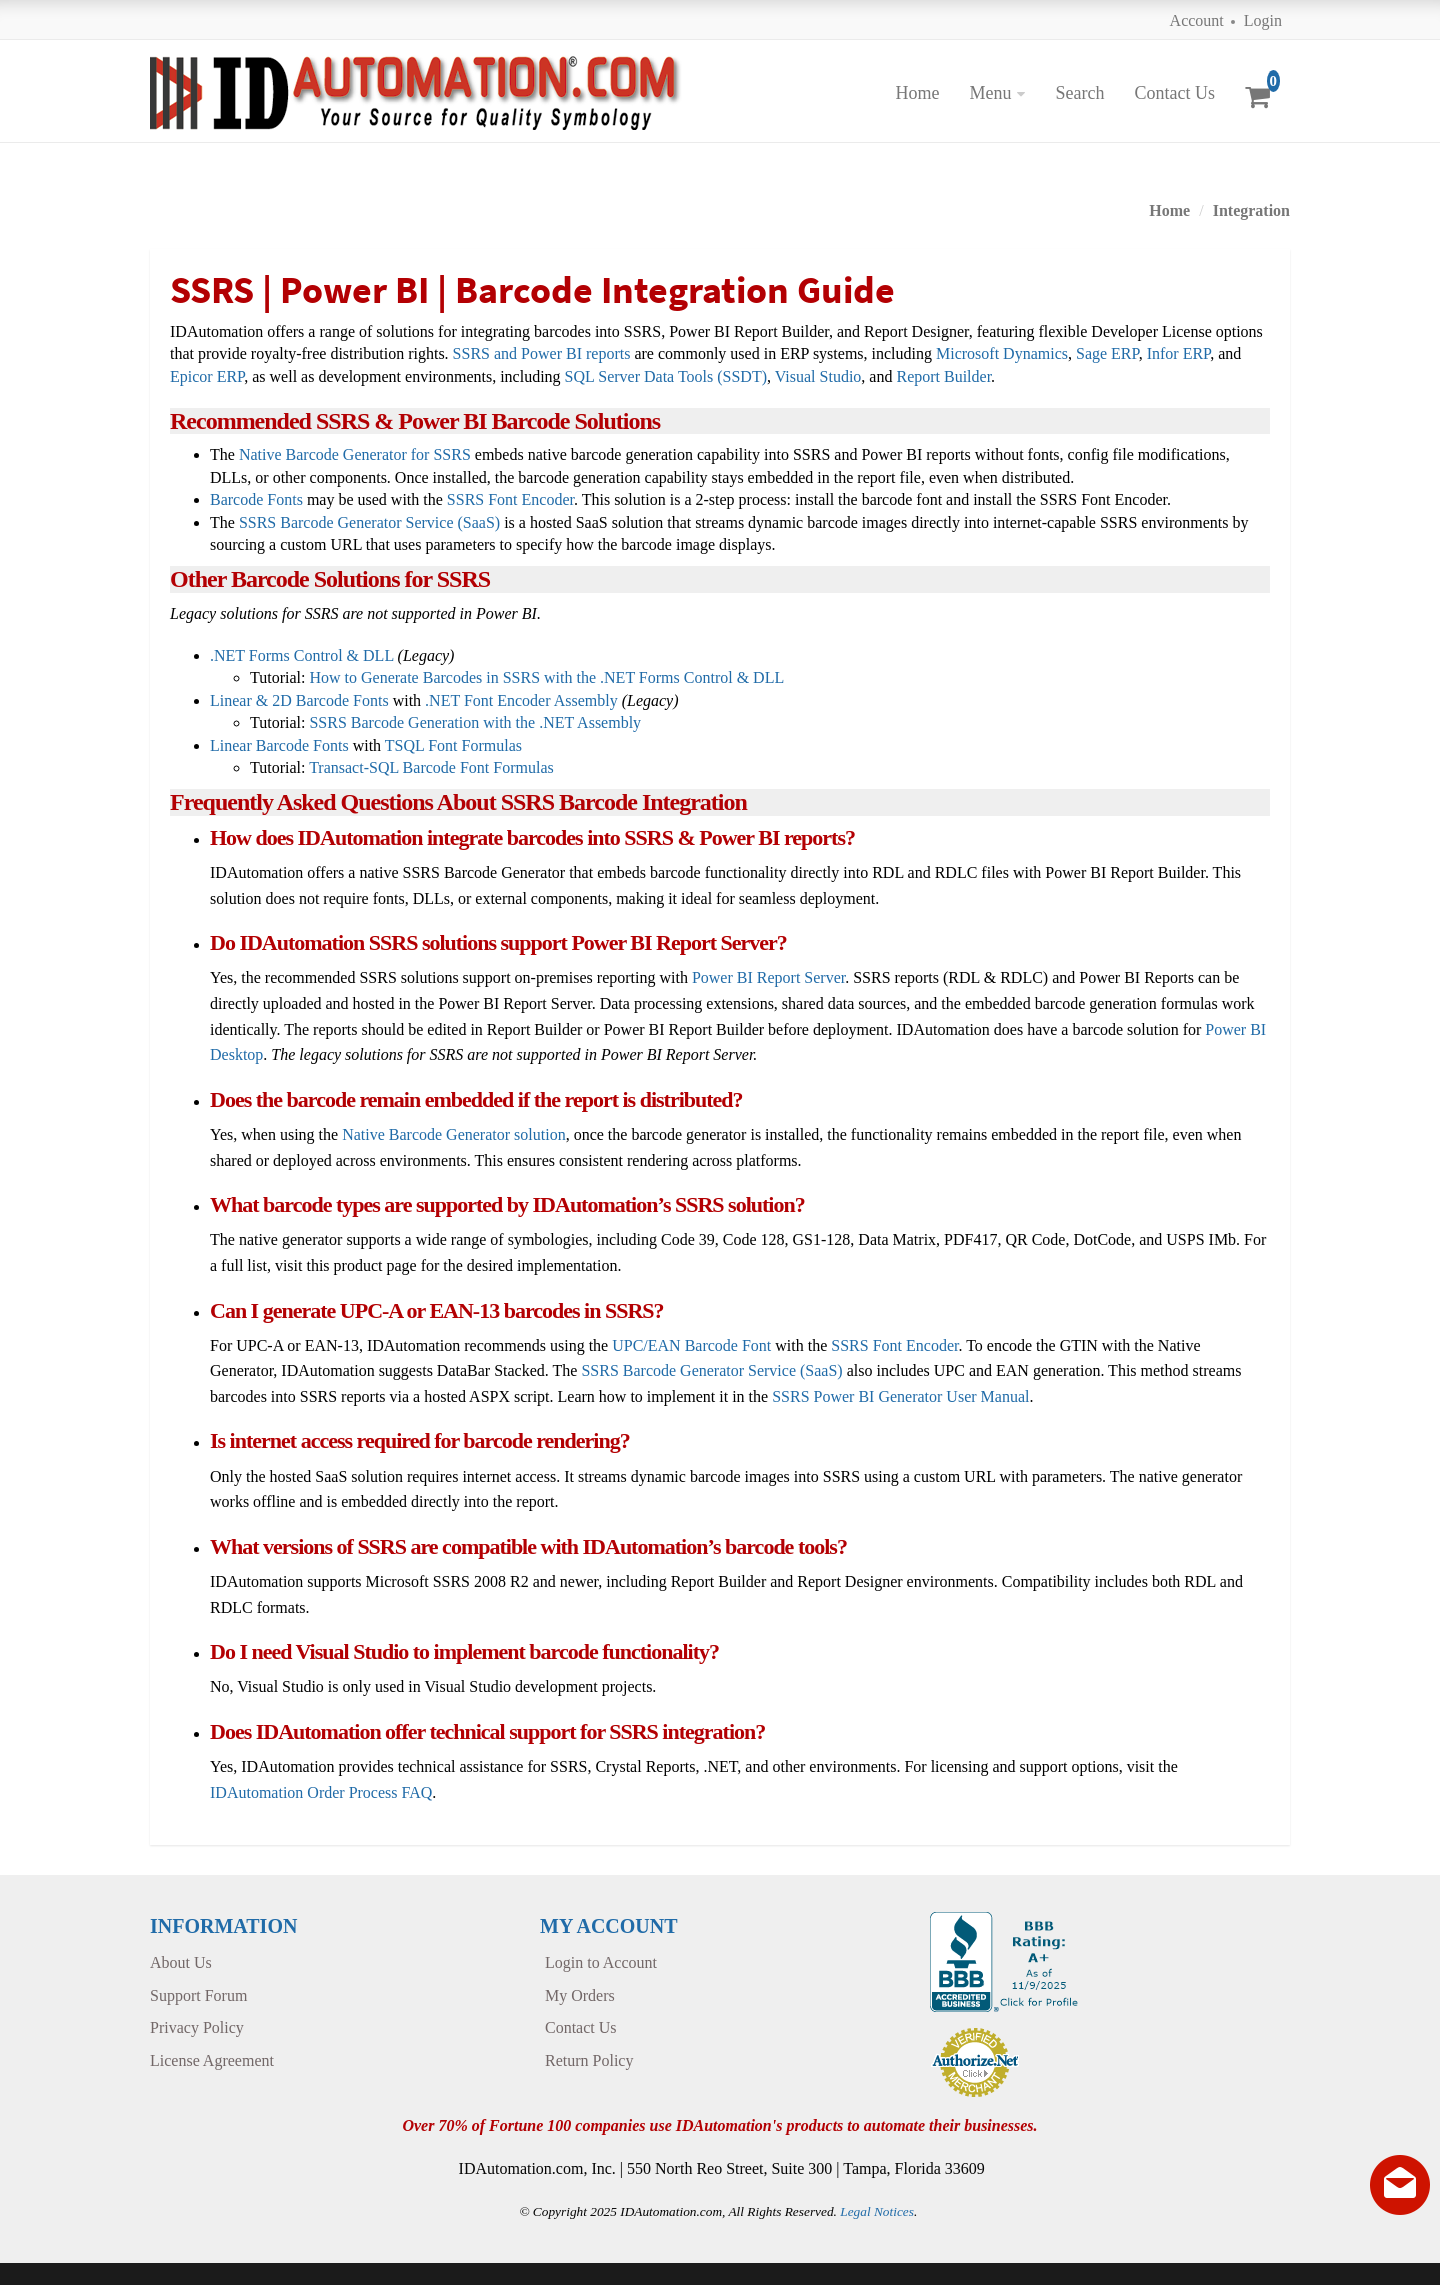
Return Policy (589, 2060)
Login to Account (601, 1962)
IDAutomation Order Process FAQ (321, 1792)
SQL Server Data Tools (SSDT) (666, 376)
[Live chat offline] (1400, 2185)
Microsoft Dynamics (1002, 353)
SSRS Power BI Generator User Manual (900, 1396)
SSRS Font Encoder (510, 499)
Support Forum (198, 1995)
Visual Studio (818, 376)
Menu (990, 93)
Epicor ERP (207, 376)
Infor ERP (1179, 353)
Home (917, 93)
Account (1197, 20)
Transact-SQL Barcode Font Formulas (431, 767)
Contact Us (1174, 93)
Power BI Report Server (768, 977)
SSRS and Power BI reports (542, 353)
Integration (1251, 210)
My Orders (580, 1995)
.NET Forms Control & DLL (302, 655)
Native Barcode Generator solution (453, 1134)
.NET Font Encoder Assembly (521, 700)
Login (1263, 20)
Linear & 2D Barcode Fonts (299, 700)
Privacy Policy (197, 2027)
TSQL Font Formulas (453, 745)
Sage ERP (1107, 353)
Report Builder (943, 376)
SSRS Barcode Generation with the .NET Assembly (475, 722)
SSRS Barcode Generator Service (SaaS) (369, 522)
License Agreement (212, 2060)
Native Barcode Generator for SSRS (355, 454)
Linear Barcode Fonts (279, 745)
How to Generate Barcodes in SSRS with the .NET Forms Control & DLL (546, 677)
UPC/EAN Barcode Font (691, 1345)
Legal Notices (877, 2211)
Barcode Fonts (256, 499)
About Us (181, 1962)
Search (1079, 93)
